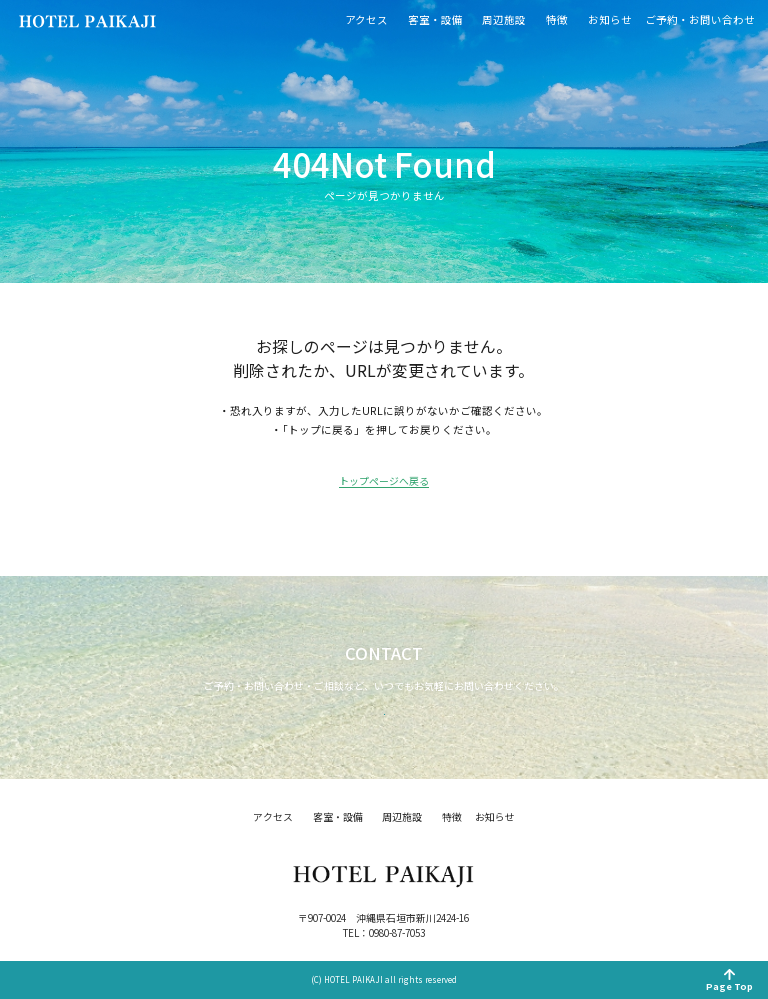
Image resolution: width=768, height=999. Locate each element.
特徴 (557, 20)
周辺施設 (504, 20)
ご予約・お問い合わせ (700, 20)
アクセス (366, 20)
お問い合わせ (384, 695)
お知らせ (610, 20)
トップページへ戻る (384, 482)
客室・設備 (435, 20)
